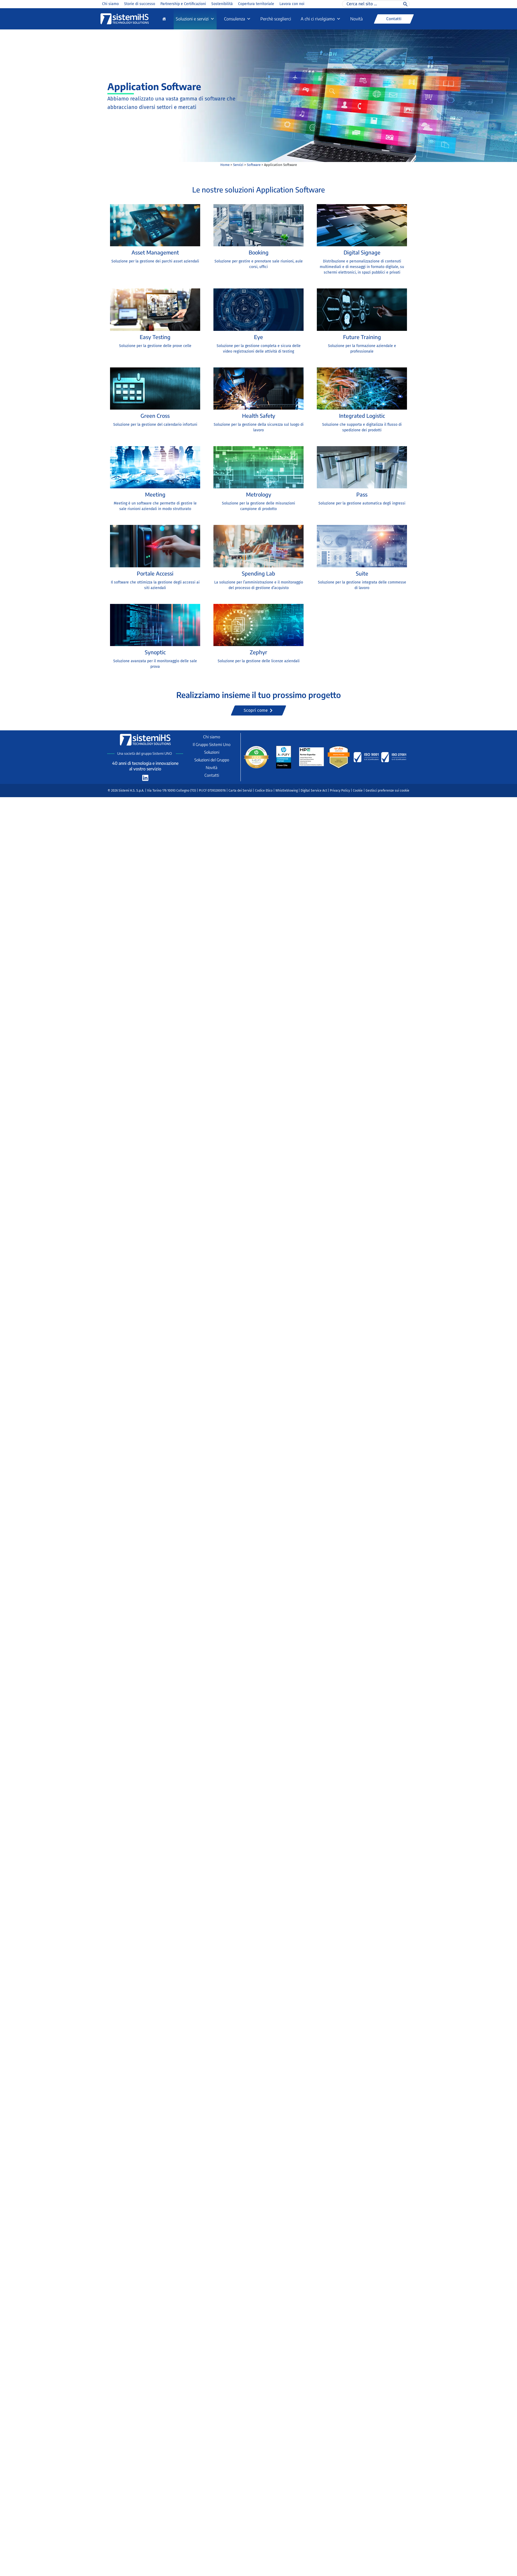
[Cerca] (405, 4)
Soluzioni (211, 752)
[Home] (164, 18)
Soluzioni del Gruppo (211, 759)
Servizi (238, 165)
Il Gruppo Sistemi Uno (211, 744)
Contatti (211, 775)
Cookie (358, 790)
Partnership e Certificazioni (183, 4)
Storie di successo (139, 4)
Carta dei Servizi (240, 790)
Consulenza (237, 18)
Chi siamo (110, 4)
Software (254, 165)
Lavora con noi (291, 4)
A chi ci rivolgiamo (321, 18)
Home (225, 165)
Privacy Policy (340, 790)
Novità (356, 18)
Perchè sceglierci (275, 18)
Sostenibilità (222, 4)
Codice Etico (264, 790)
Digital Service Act (314, 790)
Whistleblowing (286, 790)
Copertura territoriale (256, 4)
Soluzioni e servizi (195, 18)
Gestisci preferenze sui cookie (387, 790)
